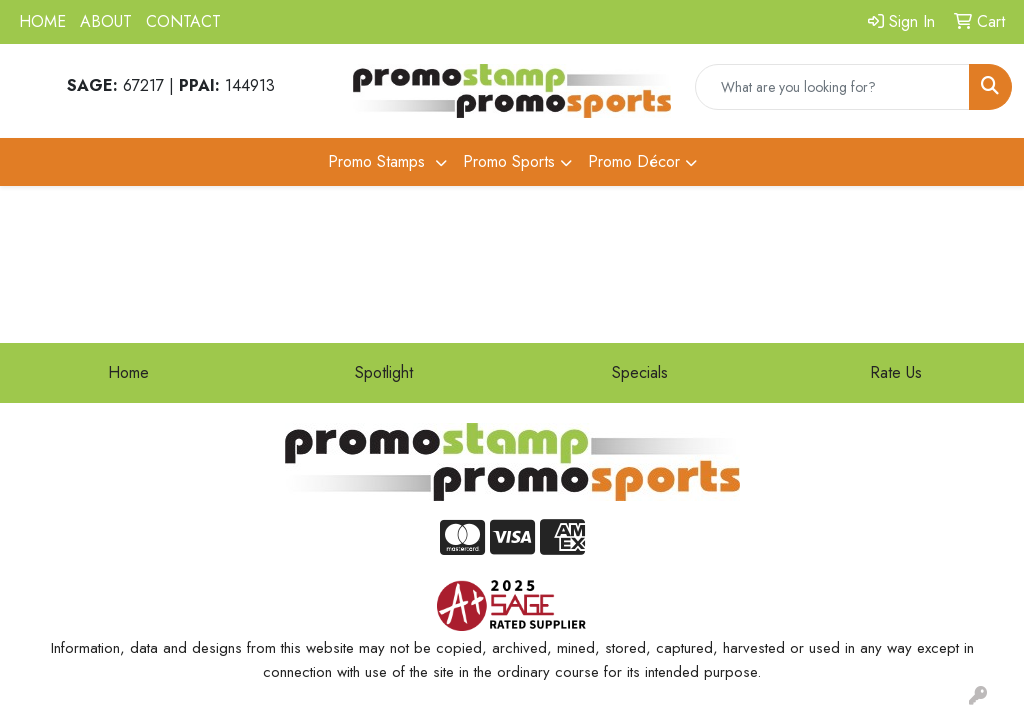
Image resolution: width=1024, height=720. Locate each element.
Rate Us (896, 372)
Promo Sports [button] (509, 161)
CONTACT (183, 21)
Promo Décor (634, 161)
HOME (42, 21)
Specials (640, 372)
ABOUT (106, 21)
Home (128, 372)
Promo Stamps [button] (379, 161)
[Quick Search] (832, 87)
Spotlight (384, 372)
